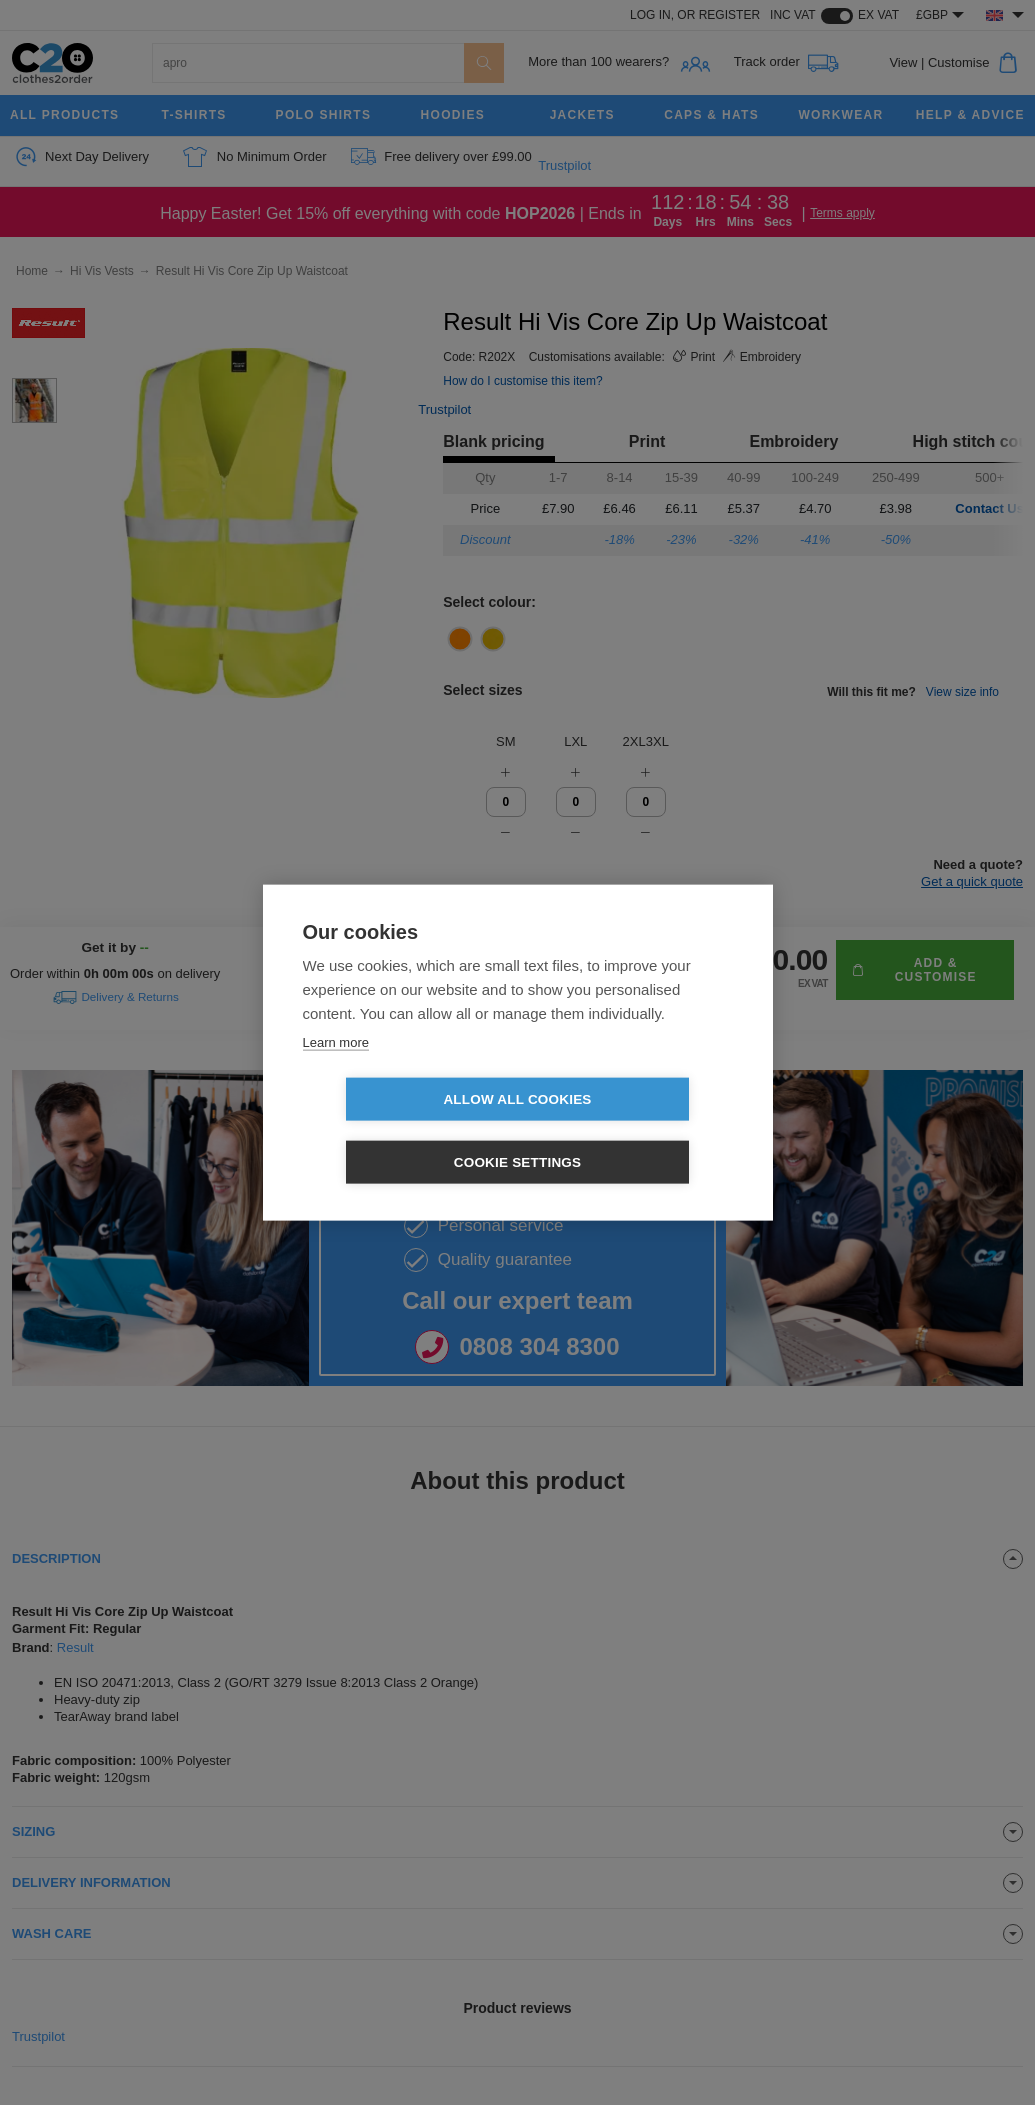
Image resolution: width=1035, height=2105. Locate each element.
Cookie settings (633, 1131)
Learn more (336, 1073)
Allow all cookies (402, 1131)
